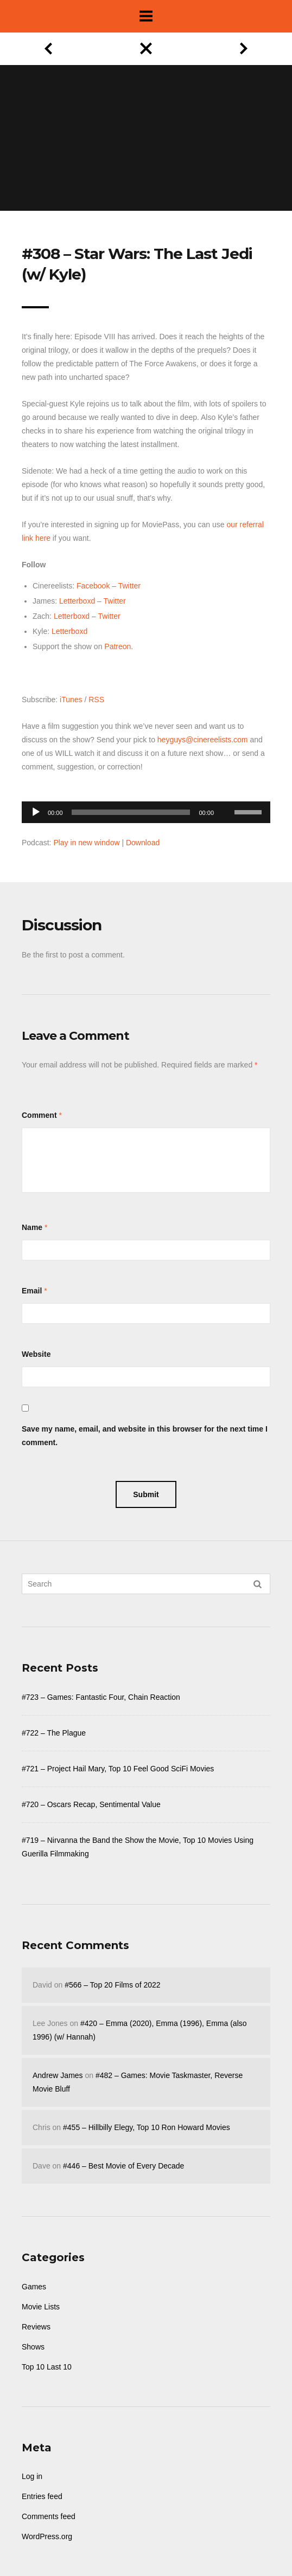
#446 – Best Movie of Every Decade (123, 2165)
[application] (146, 809)
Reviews (36, 2326)
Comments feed (48, 2516)
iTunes (71, 699)
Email (32, 1290)
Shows (33, 2346)
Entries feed (42, 2496)
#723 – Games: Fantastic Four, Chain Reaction (101, 1697)
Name (32, 1227)
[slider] (131, 812)
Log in (32, 2476)
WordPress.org (47, 2536)
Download (143, 842)
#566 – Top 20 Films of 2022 (112, 1984)
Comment (39, 1115)
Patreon (117, 646)
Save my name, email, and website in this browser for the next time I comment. (145, 1436)
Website (36, 1354)
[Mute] (225, 795)
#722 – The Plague (54, 1733)
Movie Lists (41, 2306)
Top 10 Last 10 (47, 2367)
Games (34, 2286)
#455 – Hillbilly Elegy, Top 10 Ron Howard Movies (146, 2127)
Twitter (129, 585)
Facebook (93, 585)
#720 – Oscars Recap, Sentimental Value (91, 1804)
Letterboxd (77, 601)
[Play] (35, 812)
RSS (96, 699)
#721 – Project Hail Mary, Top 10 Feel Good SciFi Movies (118, 1768)
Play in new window (86, 842)
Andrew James (58, 2075)
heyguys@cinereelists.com (202, 739)
